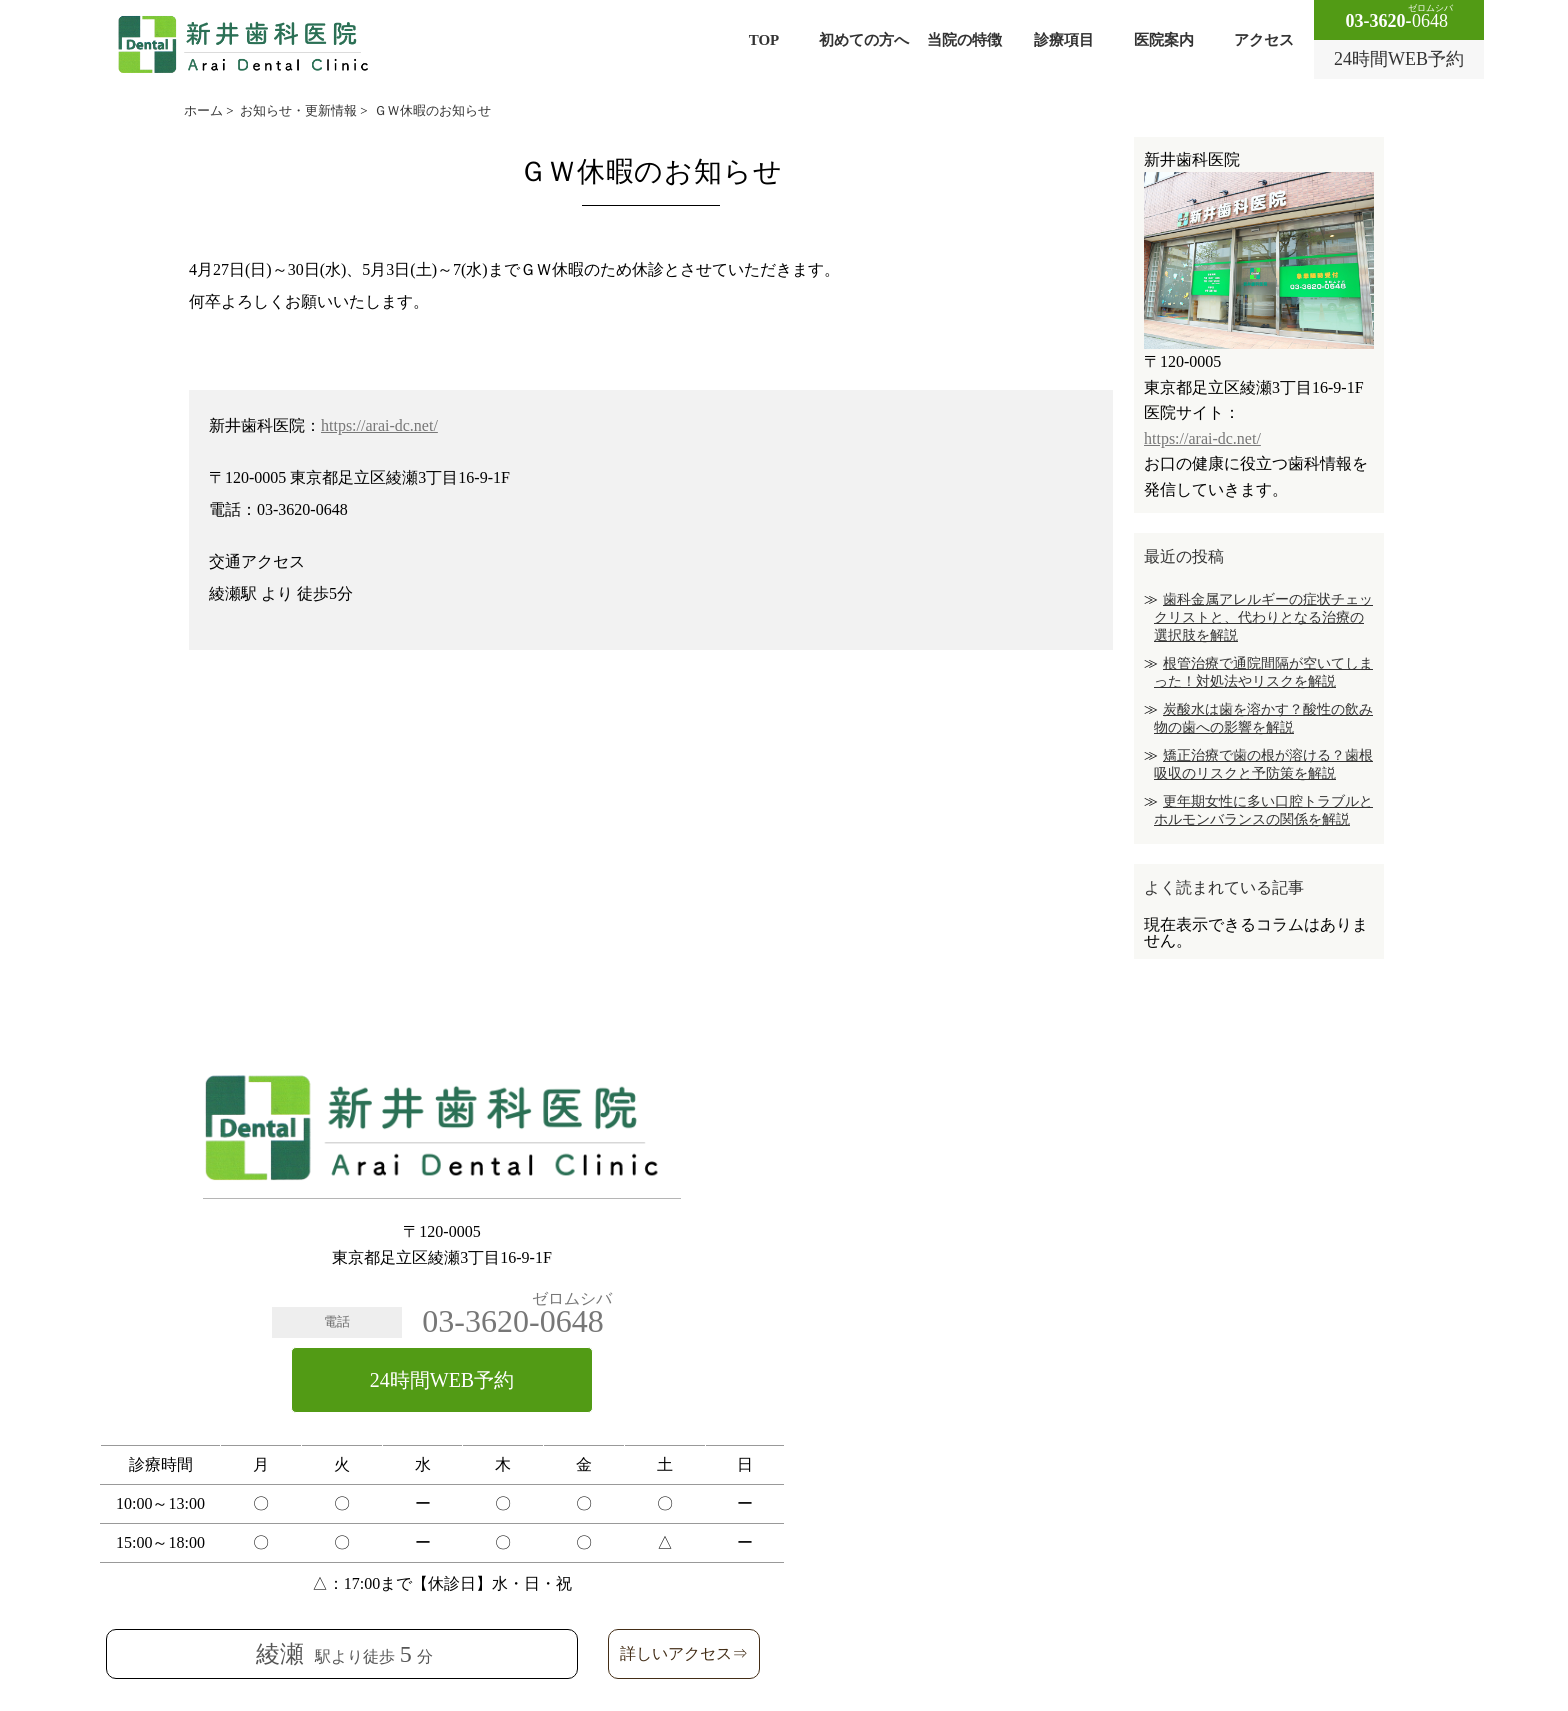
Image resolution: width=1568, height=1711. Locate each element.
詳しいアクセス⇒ (684, 1653)
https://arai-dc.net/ (379, 425)
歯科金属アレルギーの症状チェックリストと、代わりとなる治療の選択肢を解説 (1263, 617)
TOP (764, 40)
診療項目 (1064, 40)
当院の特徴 (964, 40)
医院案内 (1164, 40)
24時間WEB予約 (442, 1380)
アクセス (1264, 40)
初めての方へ (864, 40)
